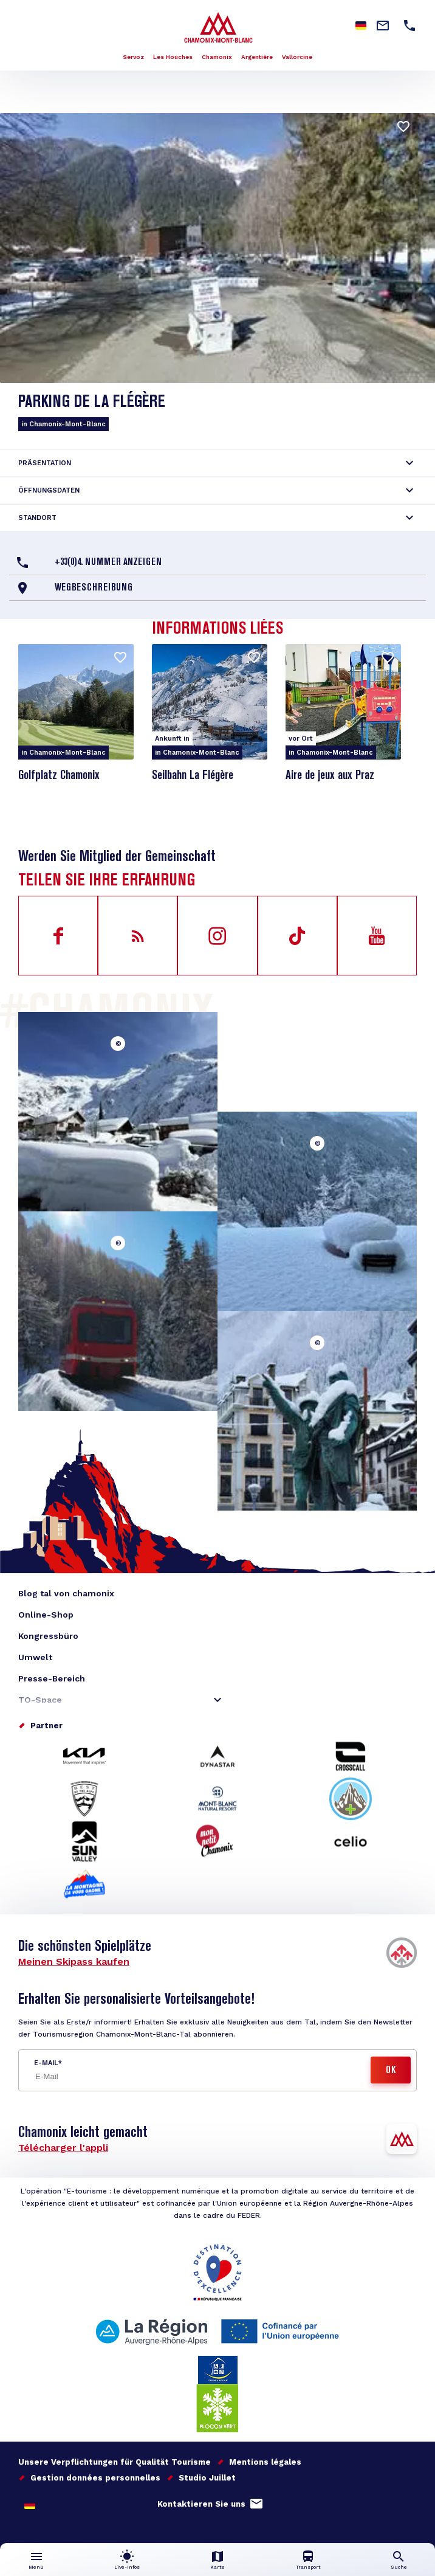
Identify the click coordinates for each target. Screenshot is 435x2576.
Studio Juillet (207, 2477)
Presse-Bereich (51, 1678)
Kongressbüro (48, 1636)
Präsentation (44, 463)
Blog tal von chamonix (66, 1593)
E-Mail (46, 2063)
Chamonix (217, 57)
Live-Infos (127, 2567)
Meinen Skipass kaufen (73, 1961)
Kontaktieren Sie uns (201, 2503)
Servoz (133, 57)
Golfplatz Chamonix (59, 775)
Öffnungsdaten (49, 490)
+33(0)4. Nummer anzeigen (108, 562)
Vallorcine (297, 57)
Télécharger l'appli (63, 2147)
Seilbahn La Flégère (192, 775)
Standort (37, 518)
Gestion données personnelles (95, 2477)
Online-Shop (46, 1614)
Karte (217, 2567)
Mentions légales (265, 2462)
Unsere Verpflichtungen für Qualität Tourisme (114, 2462)
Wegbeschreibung (93, 588)
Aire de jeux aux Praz (330, 775)
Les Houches (173, 57)
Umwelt (35, 1657)
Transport (308, 2567)
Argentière (257, 57)
